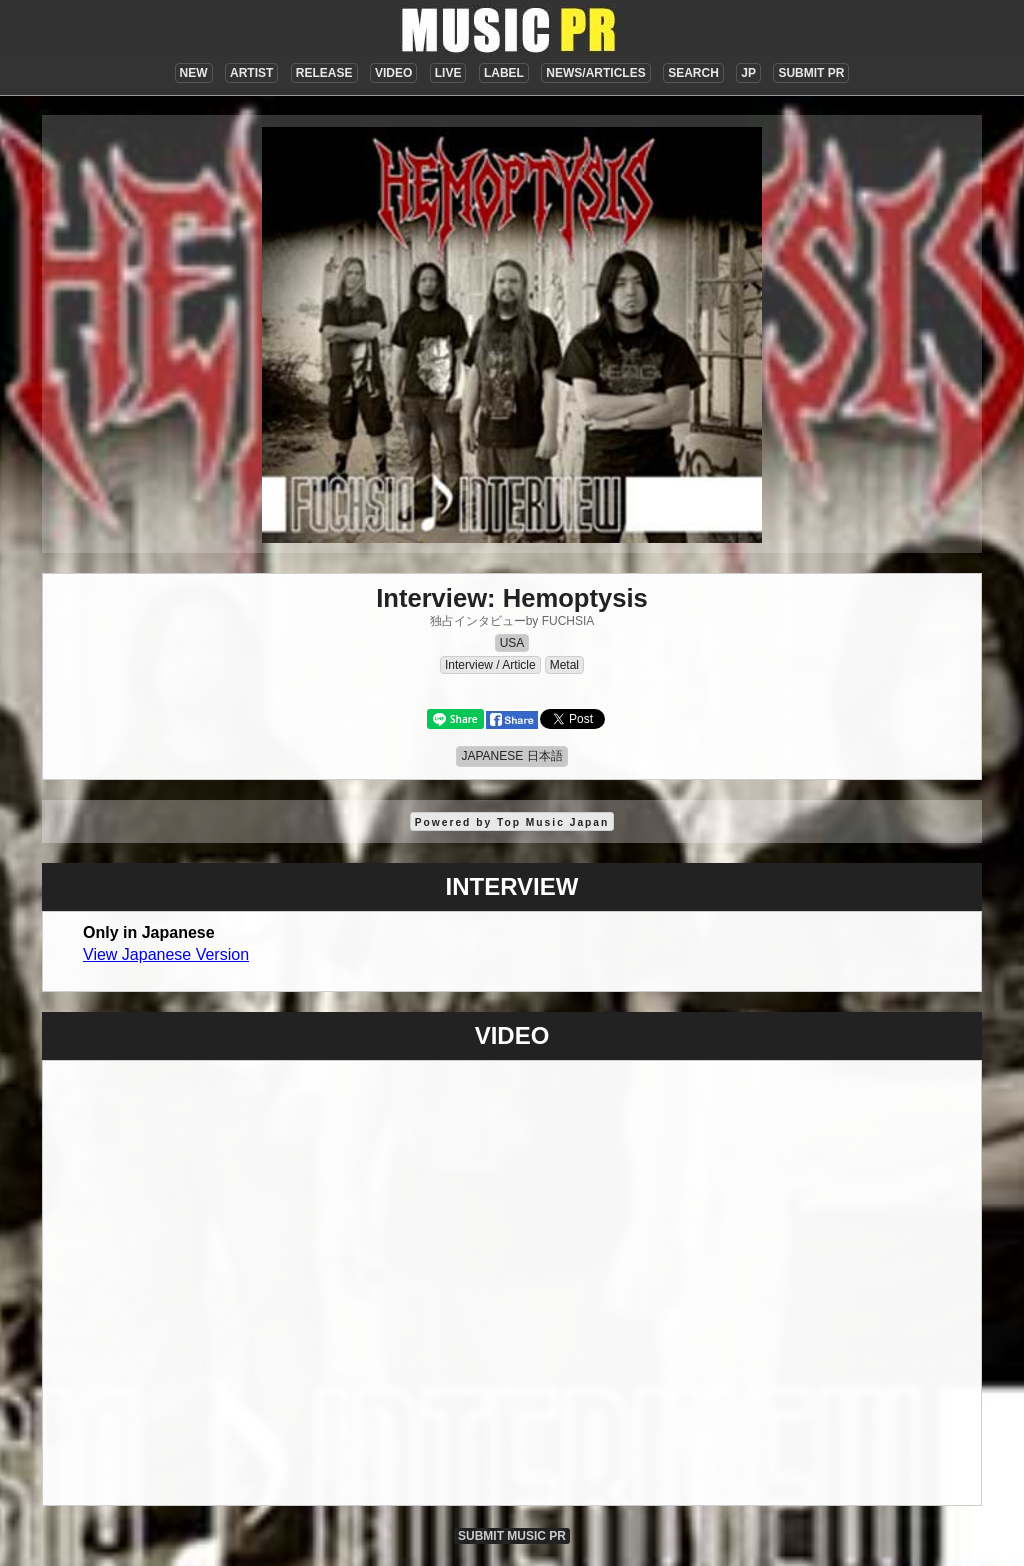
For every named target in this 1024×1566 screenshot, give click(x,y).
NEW (194, 73)
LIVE (448, 73)
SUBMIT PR (811, 73)
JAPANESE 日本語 (511, 756)
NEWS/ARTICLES (595, 73)
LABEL (504, 73)
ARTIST (251, 73)
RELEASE (324, 73)
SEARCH (693, 73)
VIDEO (393, 73)
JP (748, 73)
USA (512, 643)
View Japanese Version (166, 954)
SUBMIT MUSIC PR (512, 1536)
